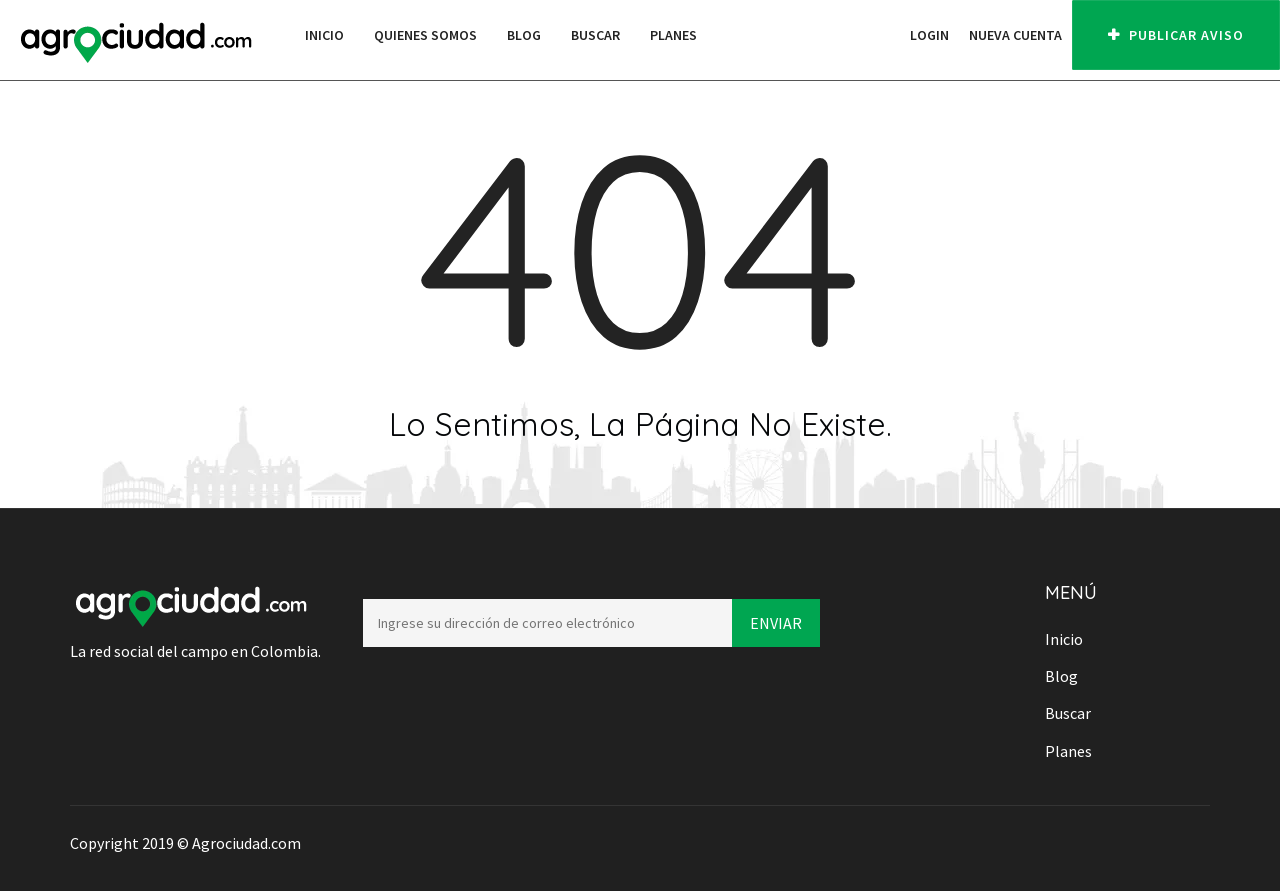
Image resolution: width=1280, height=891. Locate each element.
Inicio (324, 35)
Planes (673, 35)
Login (929, 35)
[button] (890, 35)
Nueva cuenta (1015, 35)
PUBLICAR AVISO (1176, 35)
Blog (524, 35)
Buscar (595, 35)
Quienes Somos (425, 35)
